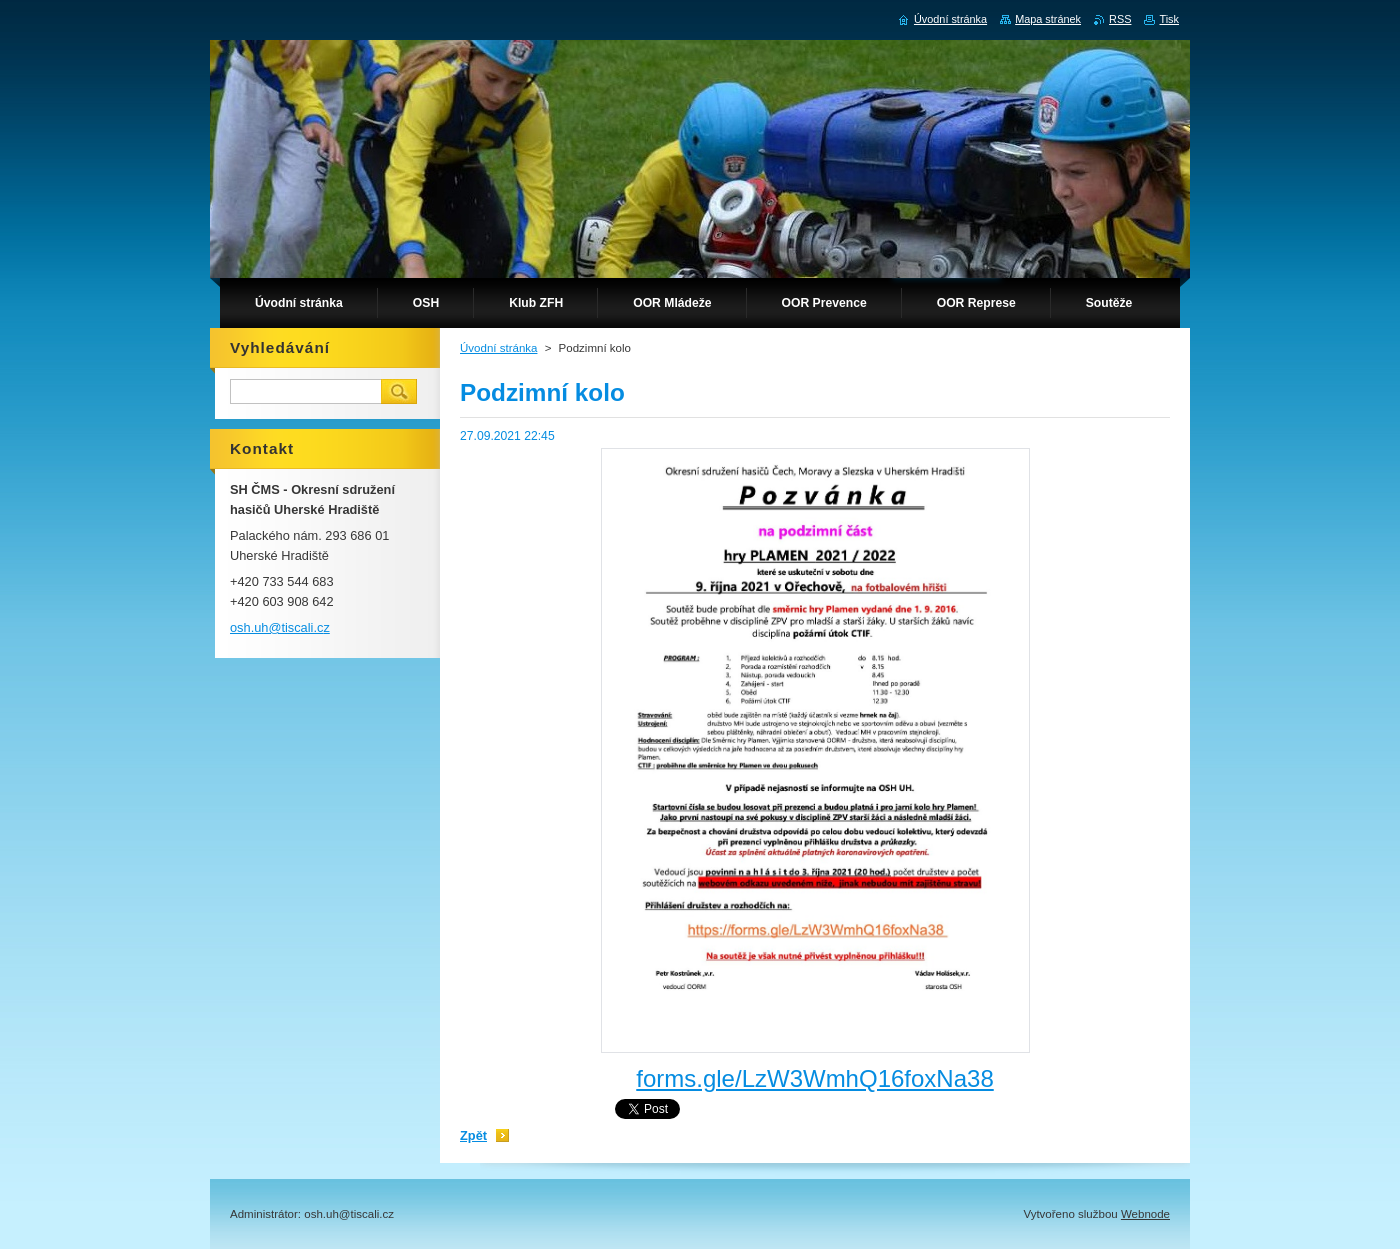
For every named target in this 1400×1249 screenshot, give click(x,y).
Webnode (1145, 1214)
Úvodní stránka (498, 348)
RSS (1120, 19)
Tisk (1169, 19)
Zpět (473, 1135)
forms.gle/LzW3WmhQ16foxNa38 (814, 1078)
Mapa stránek (1048, 19)
